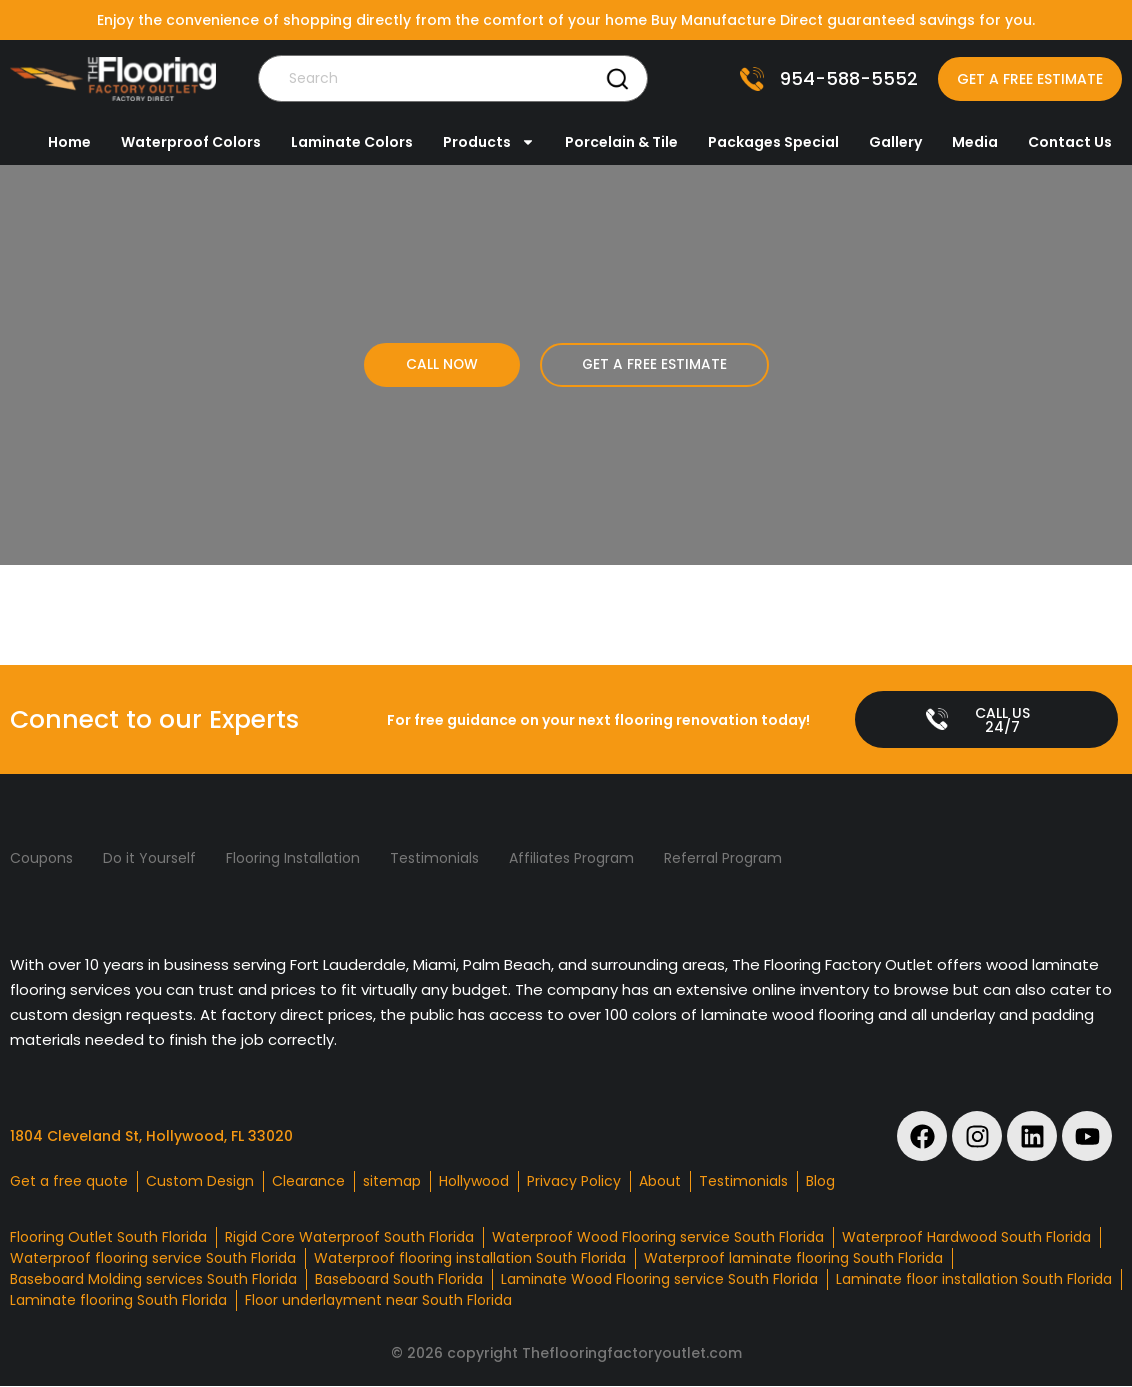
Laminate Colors (352, 142)
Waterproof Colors (191, 142)
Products (489, 142)
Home (69, 142)
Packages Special (773, 142)
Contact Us (1070, 142)
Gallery (895, 142)
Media (975, 142)
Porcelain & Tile (621, 142)
